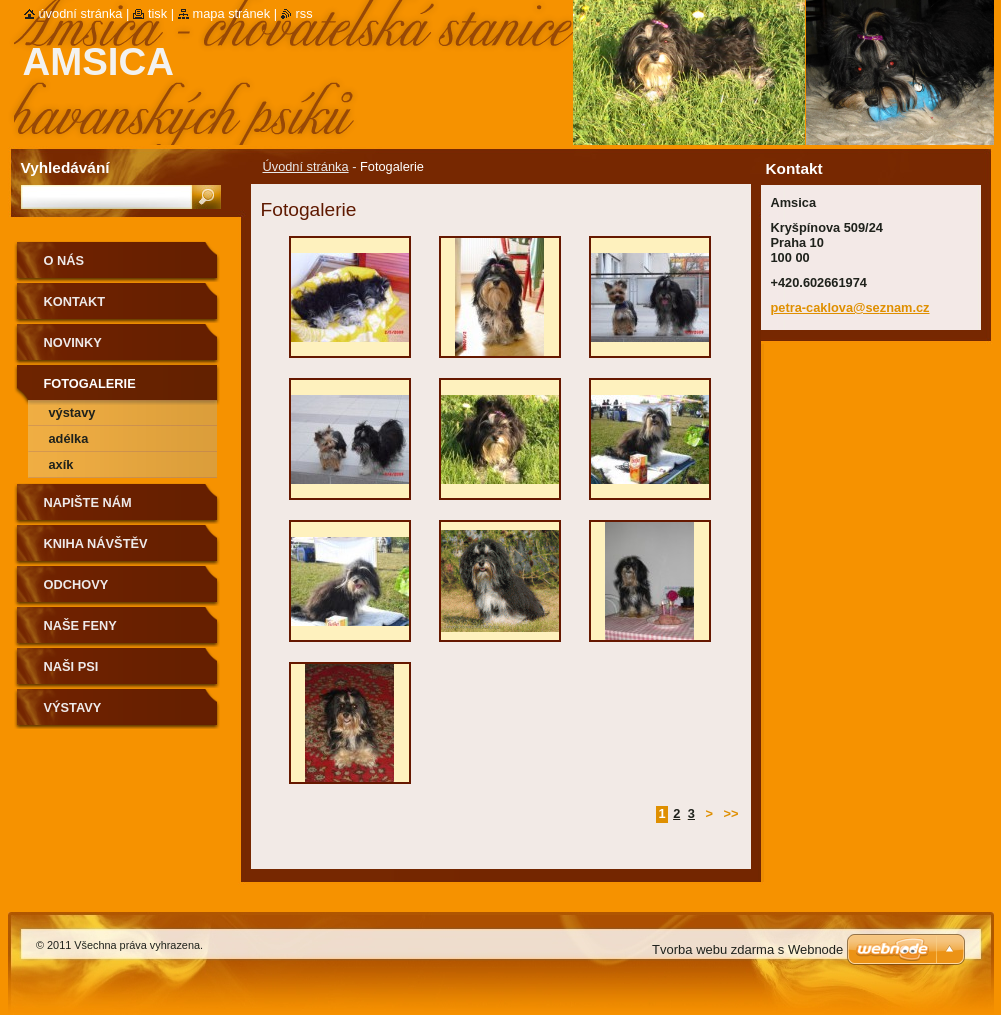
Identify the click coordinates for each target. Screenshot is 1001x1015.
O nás (64, 260)
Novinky (73, 342)
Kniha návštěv (96, 543)
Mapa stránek (232, 13)
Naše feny (80, 625)
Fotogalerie (90, 383)
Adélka (69, 438)
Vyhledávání (65, 167)
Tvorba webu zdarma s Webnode (747, 949)
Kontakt (75, 301)
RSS (304, 13)
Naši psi (71, 666)
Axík (61, 464)
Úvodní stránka (306, 166)
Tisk (157, 13)
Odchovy (76, 584)
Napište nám (88, 502)
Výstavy (72, 412)
